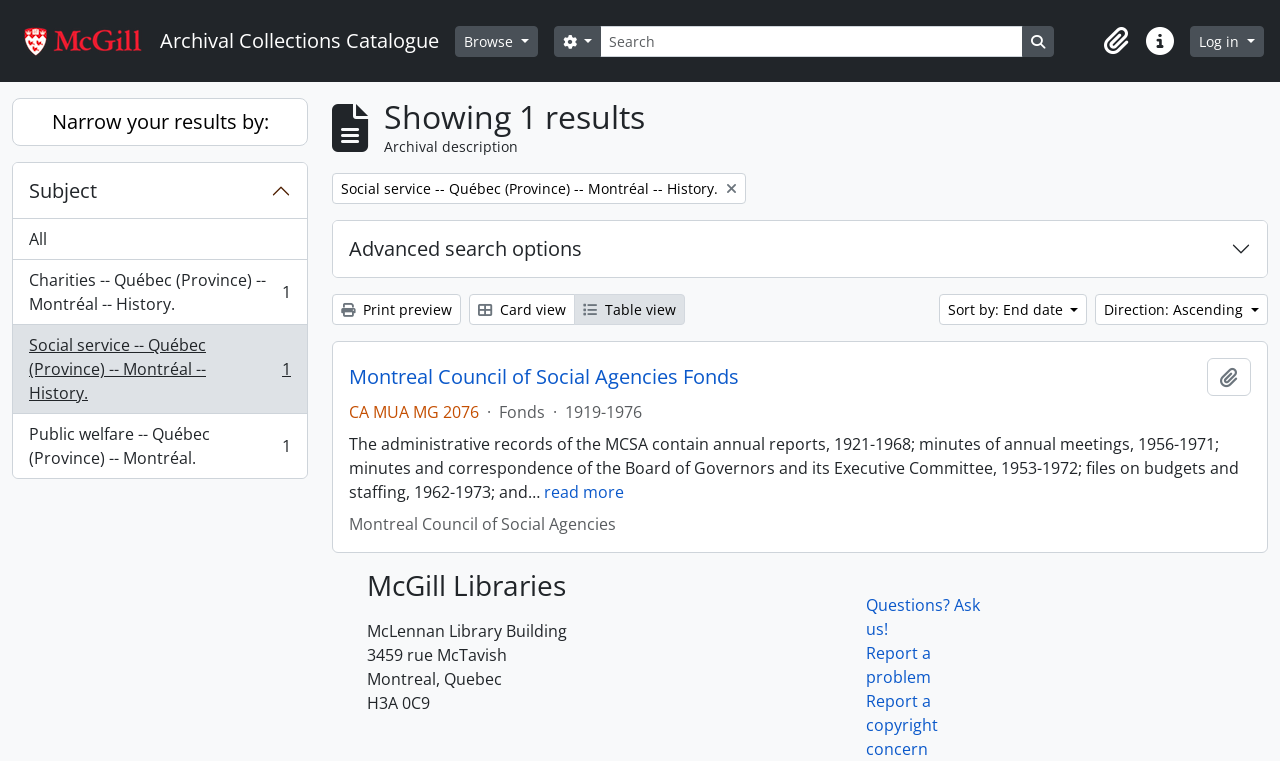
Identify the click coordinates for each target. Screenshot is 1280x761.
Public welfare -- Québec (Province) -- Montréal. (159, 446)
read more (584, 492)
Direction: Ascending (1175, 309)
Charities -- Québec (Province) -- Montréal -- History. (159, 292)
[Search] (811, 41)
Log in (1221, 41)
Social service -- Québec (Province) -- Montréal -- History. (159, 369)
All (38, 239)
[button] (1116, 41)
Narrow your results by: (160, 121)
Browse (490, 41)
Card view (522, 309)
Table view (629, 309)
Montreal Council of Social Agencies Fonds (544, 377)
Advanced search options (465, 248)
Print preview (396, 309)
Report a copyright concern (902, 725)
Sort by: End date (1007, 309)
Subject (63, 190)
